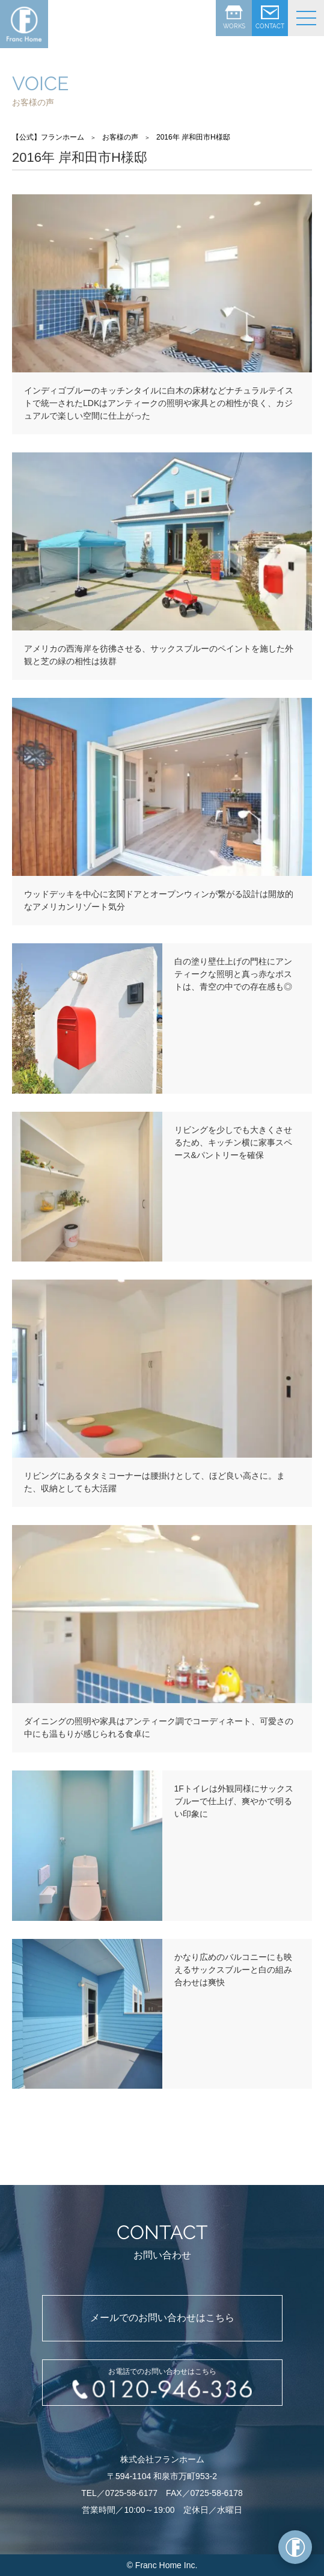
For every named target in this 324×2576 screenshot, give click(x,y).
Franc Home (158, 2565)
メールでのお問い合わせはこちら (162, 2318)
